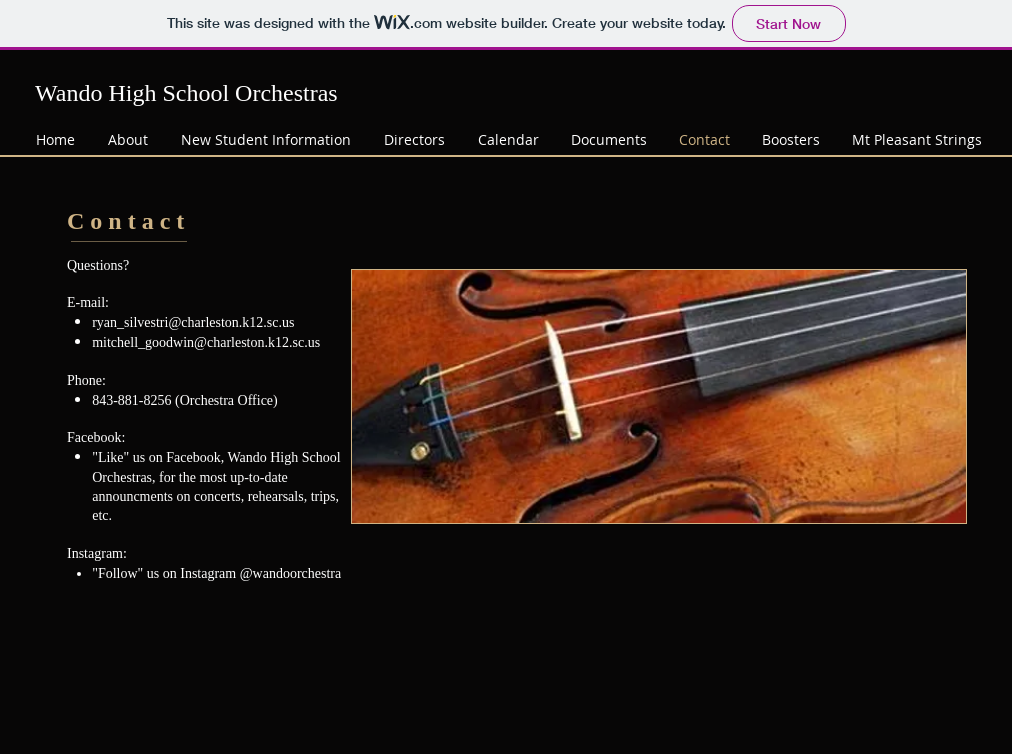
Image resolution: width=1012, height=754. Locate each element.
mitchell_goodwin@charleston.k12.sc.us (206, 342)
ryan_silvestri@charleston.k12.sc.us (193, 322)
